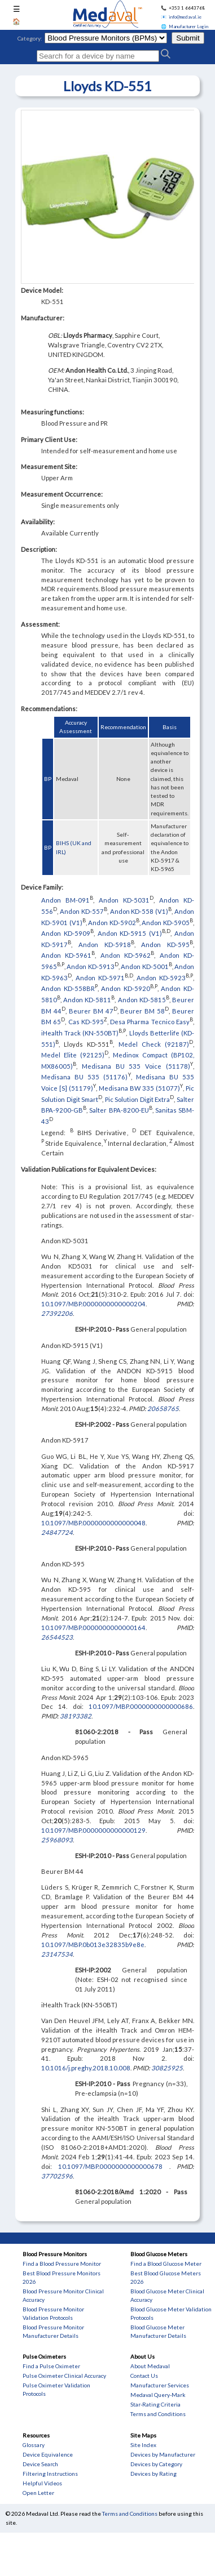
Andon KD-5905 (166, 922)
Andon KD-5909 (65, 933)
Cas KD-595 (86, 1021)
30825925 (167, 2067)
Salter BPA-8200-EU (118, 1110)
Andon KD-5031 (124, 900)
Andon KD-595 (165, 944)
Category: (29, 38)
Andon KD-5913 (90, 966)
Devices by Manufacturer (162, 2454)
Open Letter (38, 2492)
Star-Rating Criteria (155, 2404)
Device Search (40, 2464)
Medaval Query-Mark (158, 2394)
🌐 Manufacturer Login (184, 26)
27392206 (57, 1313)
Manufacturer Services (159, 2385)
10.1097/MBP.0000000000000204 (93, 1303)
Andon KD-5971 (100, 977)
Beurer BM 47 (91, 1010)
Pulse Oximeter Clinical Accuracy (64, 2375)
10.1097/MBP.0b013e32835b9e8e (92, 1944)
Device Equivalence (48, 2454)
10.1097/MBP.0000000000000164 (93, 1627)
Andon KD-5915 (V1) (130, 933)
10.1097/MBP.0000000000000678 (113, 2166)
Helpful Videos (42, 2483)
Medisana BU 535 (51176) (84, 1077)
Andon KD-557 (82, 911)
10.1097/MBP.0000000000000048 (93, 1522)
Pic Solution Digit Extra (137, 1099)
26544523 (57, 1637)
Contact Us (144, 2375)
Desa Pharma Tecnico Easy (150, 1021)
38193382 (75, 1716)
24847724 (57, 1532)
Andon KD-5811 (87, 999)
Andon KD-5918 (104, 944)
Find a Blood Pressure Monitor (62, 2263)
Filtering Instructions (50, 2473)
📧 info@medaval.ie (181, 17)
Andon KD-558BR (68, 988)
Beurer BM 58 (142, 1010)
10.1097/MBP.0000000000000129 (93, 1830)
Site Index (143, 2444)
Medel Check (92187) (154, 1043)
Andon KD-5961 (66, 955)
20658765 (163, 1408)
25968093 (57, 1839)
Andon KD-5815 (142, 999)
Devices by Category (156, 2464)
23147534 (57, 1954)
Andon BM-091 (65, 900)
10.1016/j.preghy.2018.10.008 (85, 2067)
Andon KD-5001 (144, 966)
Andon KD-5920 (125, 988)
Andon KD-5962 (125, 955)
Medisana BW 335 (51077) (139, 1088)
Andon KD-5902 (112, 922)
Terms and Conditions (158, 2413)
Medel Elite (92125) (72, 1055)
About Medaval (150, 2366)
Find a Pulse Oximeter (51, 2366)
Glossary (34, 2444)
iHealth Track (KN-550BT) (80, 1033)
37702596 (57, 2176)
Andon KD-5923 (161, 977)
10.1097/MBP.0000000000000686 (141, 1706)
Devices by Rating (153, 2473)
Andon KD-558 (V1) (139, 911)
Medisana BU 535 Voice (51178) (136, 1066)
